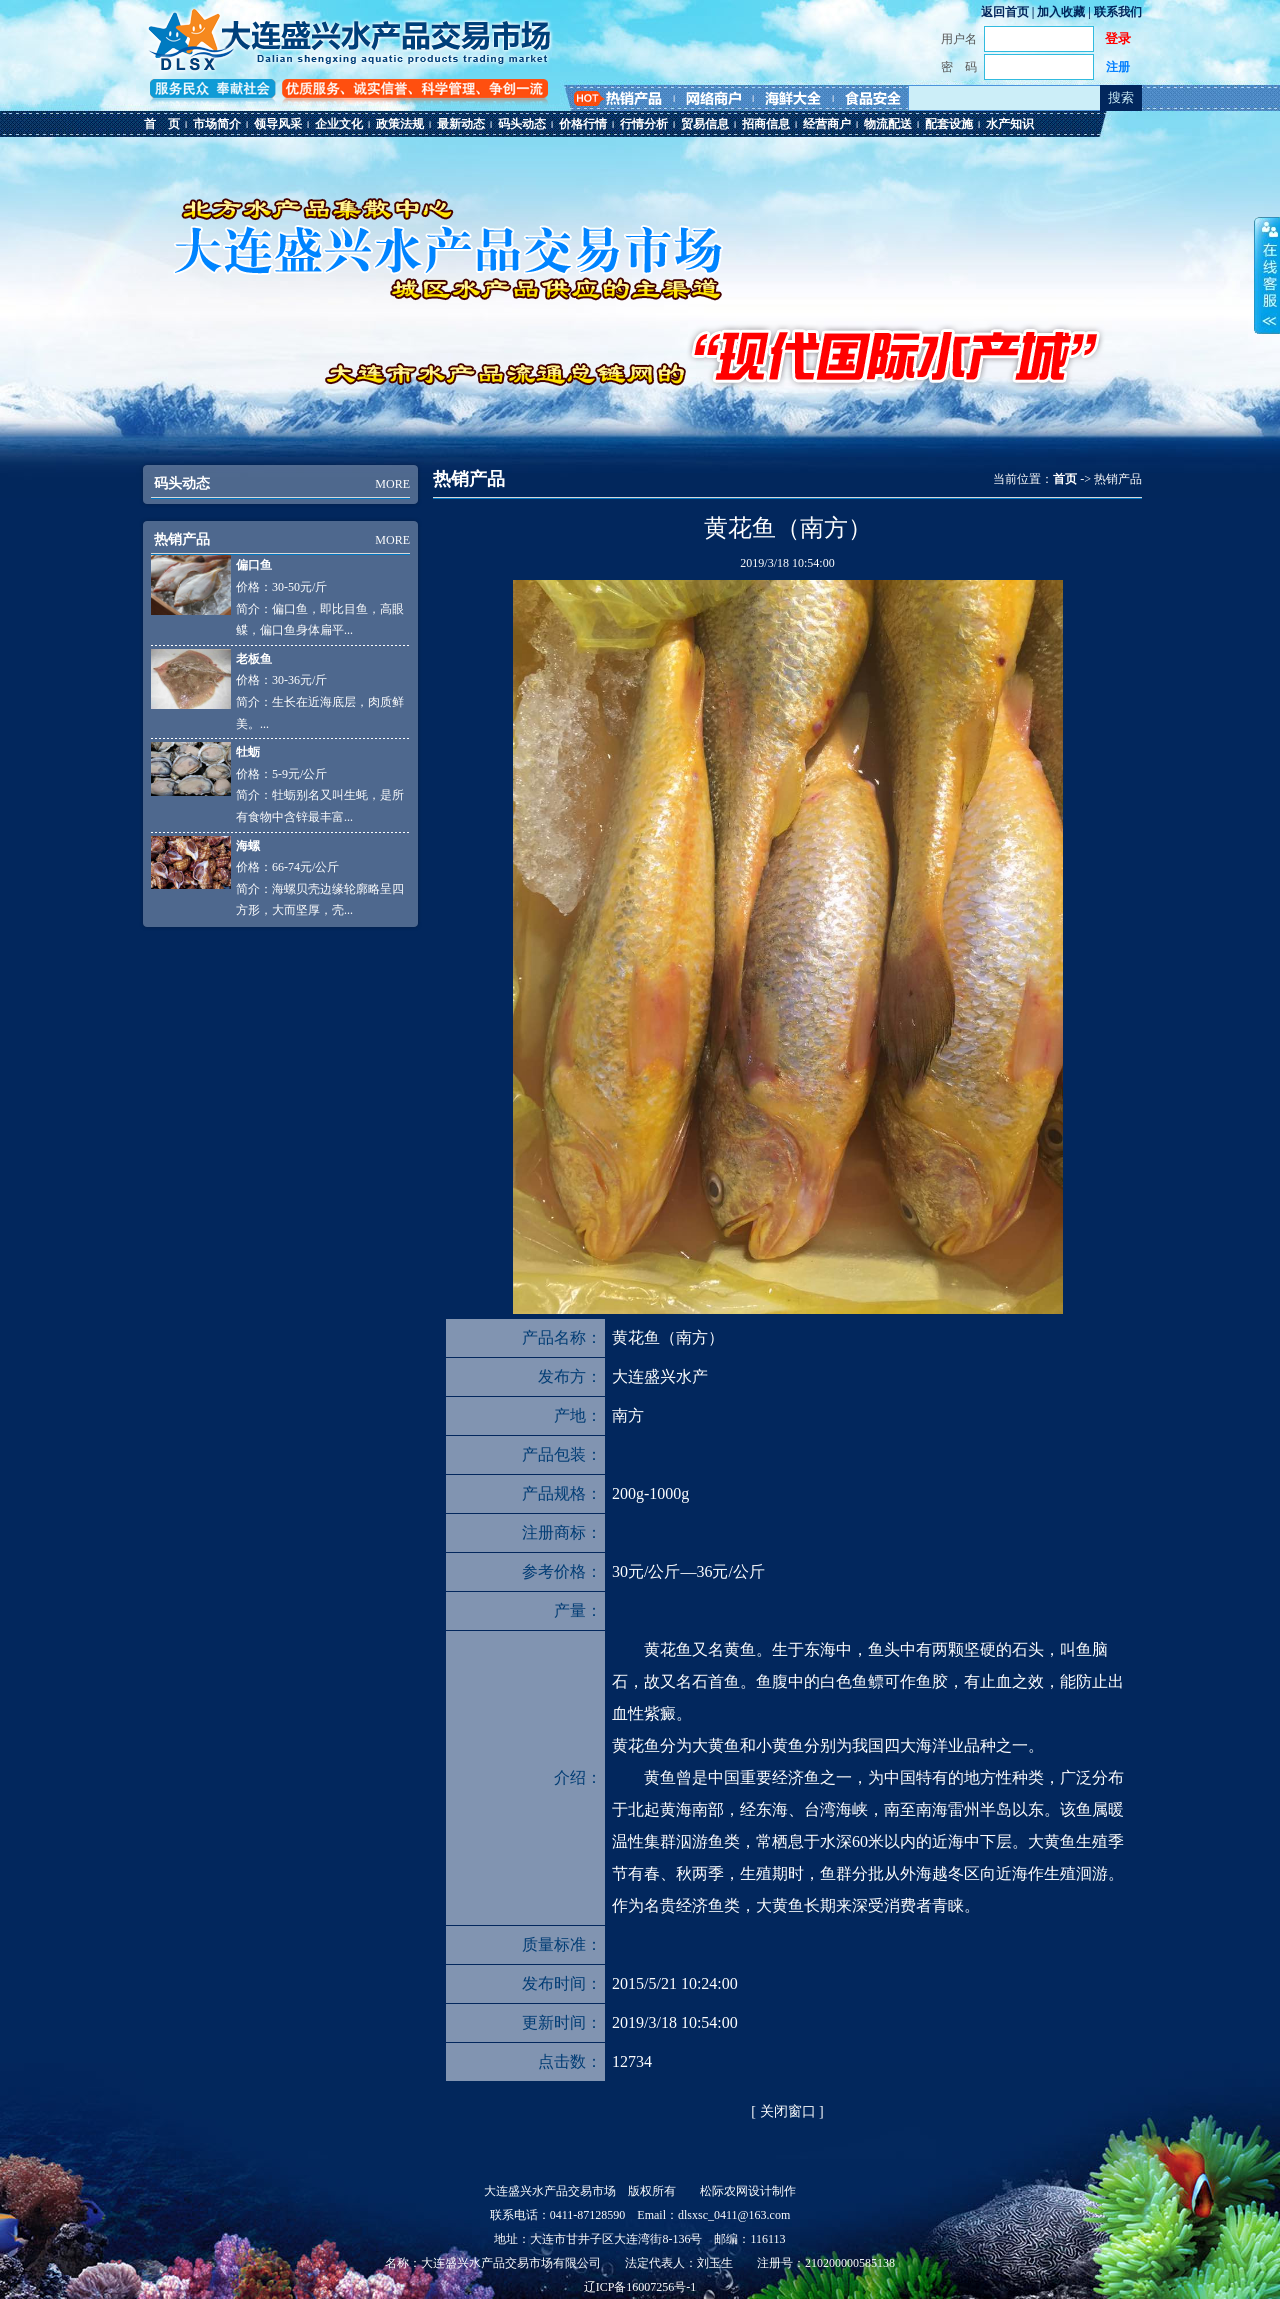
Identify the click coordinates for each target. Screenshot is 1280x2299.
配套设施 (949, 124)
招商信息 (766, 124)
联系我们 (1118, 12)
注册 (1118, 67)
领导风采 (278, 124)
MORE (392, 484)
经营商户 (827, 124)
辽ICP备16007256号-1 (640, 2287)
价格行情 (583, 124)
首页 (1065, 479)
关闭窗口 (788, 2111)
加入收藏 (1061, 12)
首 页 (162, 124)
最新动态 (461, 124)
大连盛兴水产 (660, 1376)
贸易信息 (705, 124)
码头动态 (522, 124)
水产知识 (1010, 124)
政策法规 (400, 124)
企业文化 (339, 124)
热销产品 (182, 539)
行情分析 (644, 124)
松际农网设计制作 (748, 2191)
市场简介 (217, 124)
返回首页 (1005, 12)
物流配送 (888, 124)
